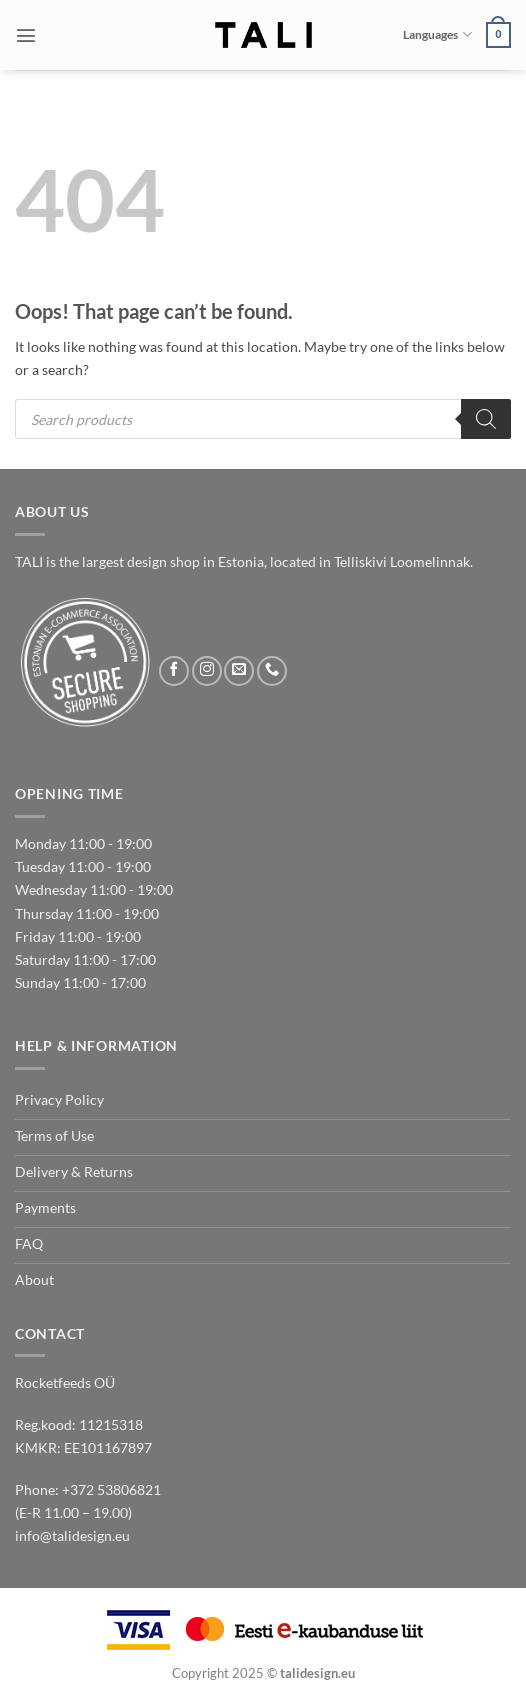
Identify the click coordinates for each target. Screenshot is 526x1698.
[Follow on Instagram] (207, 671)
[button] (26, 35)
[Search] (486, 419)
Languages (437, 34)
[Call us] (272, 671)
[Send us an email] (239, 671)
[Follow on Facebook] (174, 671)
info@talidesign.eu (72, 1535)
